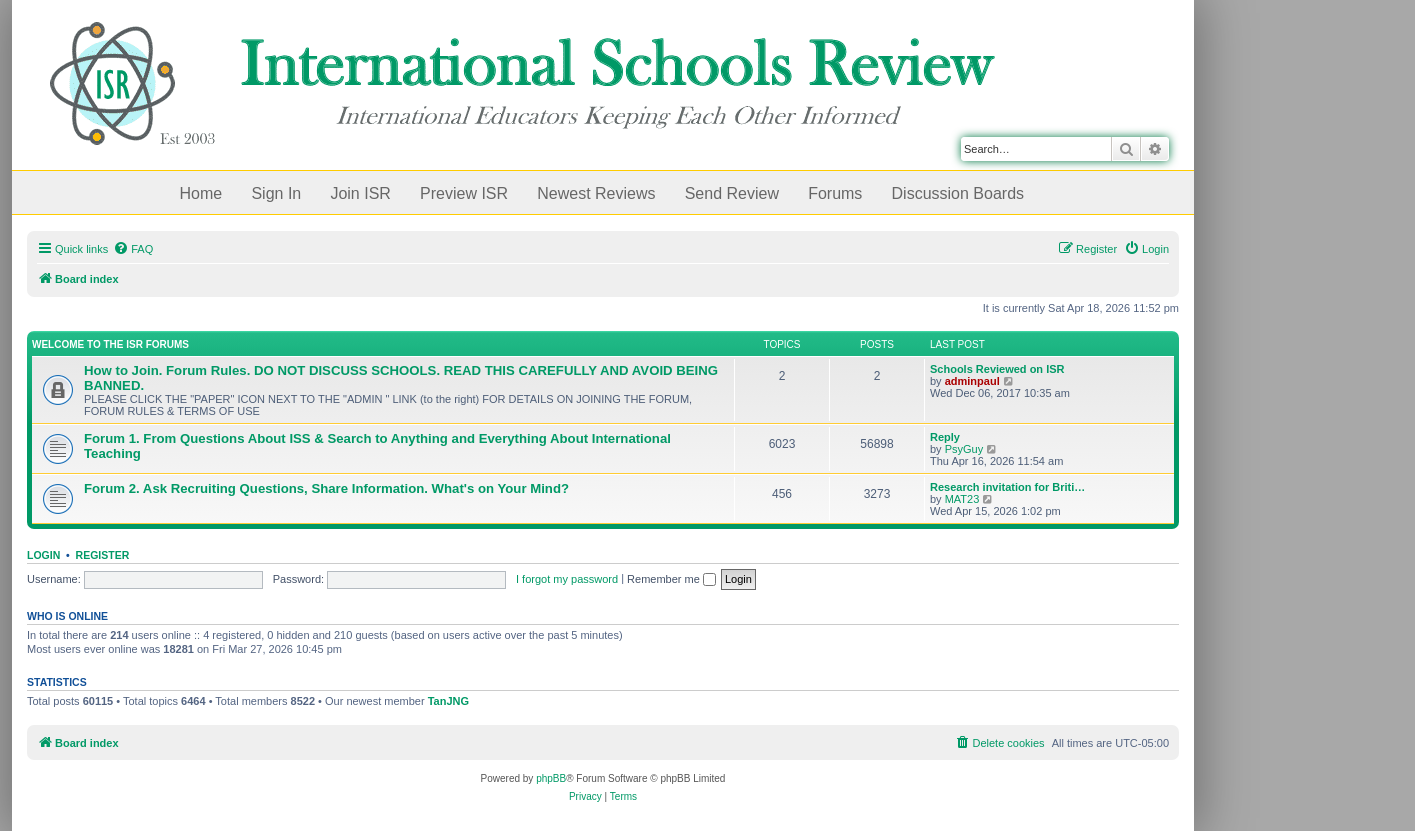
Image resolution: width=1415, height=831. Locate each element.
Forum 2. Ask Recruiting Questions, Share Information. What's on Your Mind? (326, 488)
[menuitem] (133, 249)
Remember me (671, 579)
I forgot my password (567, 579)
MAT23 (962, 499)
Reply (945, 437)
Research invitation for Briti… (1007, 487)
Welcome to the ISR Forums (110, 344)
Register (103, 555)
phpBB (551, 778)
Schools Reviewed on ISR (997, 369)
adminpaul (972, 381)
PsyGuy (964, 449)
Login (43, 555)
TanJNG (448, 701)
